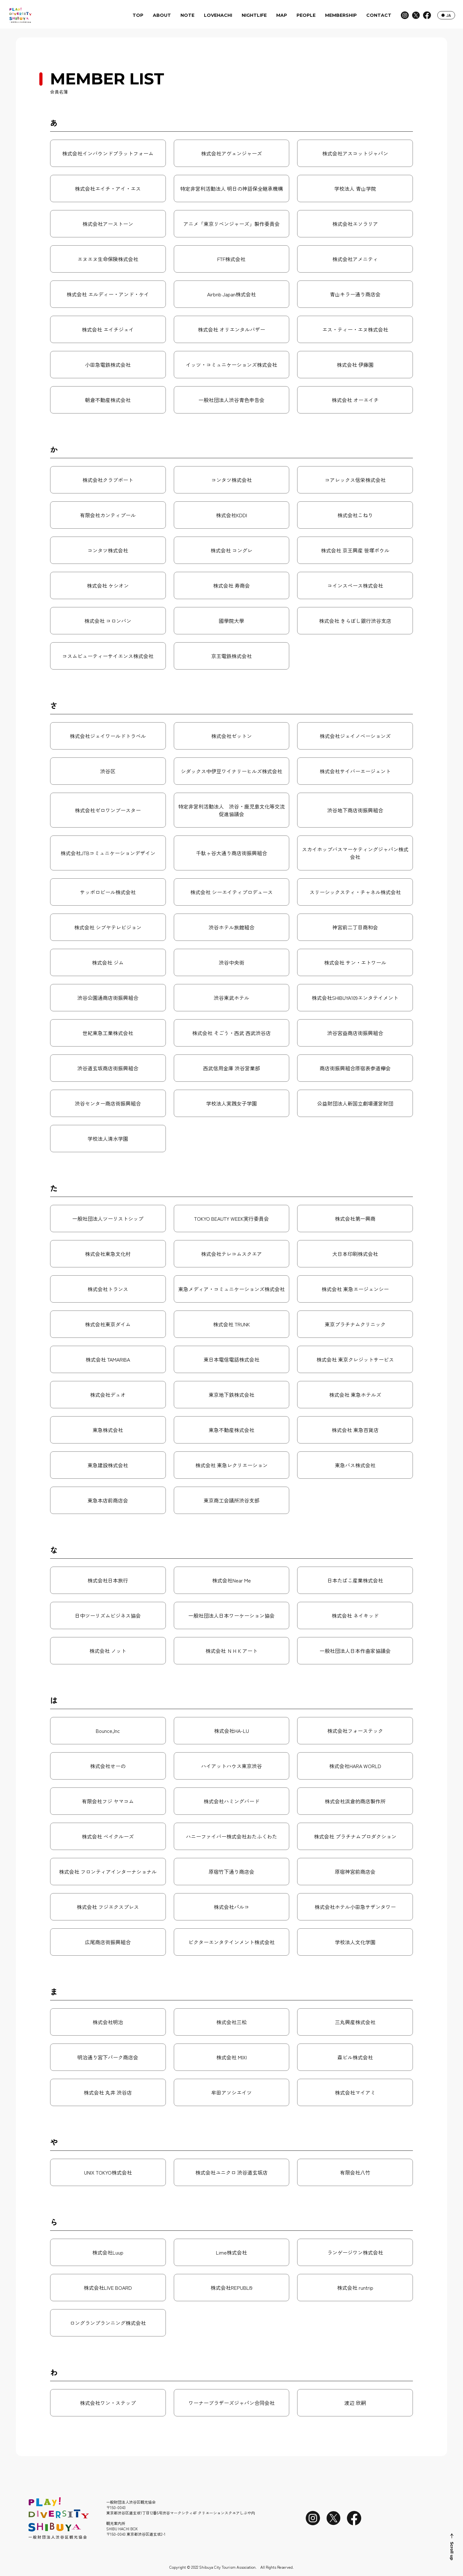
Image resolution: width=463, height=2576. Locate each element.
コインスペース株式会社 (355, 585)
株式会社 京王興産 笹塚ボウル (355, 550)
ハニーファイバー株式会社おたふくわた (231, 1836)
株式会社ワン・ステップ (108, 2403)
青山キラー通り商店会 (355, 294)
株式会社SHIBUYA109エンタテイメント (355, 997)
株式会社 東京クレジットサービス (355, 1359)
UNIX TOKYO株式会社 (108, 2172)
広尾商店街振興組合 (108, 1942)
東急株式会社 (108, 1430)
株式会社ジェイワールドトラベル (108, 736)
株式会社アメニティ (355, 259)
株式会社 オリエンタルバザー (231, 329)
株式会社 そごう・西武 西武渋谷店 (231, 1033)
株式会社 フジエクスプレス (108, 1907)
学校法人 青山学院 (355, 188)
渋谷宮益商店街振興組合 (355, 1033)
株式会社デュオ (108, 1394)
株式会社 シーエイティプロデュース (231, 892)
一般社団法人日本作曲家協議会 (355, 1651)
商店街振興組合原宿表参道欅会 (355, 1068)
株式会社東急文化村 (108, 1254)
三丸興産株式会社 (355, 2022)
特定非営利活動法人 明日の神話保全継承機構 (231, 188)
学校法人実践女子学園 (231, 1103)
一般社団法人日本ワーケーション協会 (231, 1615)
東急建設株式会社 (108, 1465)
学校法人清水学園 (108, 1138)
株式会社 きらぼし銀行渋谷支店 (355, 620)
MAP (281, 15)
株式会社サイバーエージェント (355, 771)
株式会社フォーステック (355, 1730)
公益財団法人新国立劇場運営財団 (355, 1103)
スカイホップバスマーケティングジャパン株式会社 (355, 853)
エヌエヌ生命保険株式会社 (107, 259)
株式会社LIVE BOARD (108, 2287)
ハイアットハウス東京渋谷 (231, 1766)
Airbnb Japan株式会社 (231, 294)
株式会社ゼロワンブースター (108, 810)
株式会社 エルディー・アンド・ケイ (108, 294)
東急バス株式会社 (355, 1465)
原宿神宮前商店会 (355, 1871)
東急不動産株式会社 (231, 1430)
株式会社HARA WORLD (355, 1766)
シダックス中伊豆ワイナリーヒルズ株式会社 (231, 771)
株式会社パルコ (231, 1907)
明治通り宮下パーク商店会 (107, 2057)
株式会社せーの (108, 1766)
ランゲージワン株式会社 (355, 2252)
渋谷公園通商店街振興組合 (107, 997)
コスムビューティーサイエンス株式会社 (107, 656)
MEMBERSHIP (341, 15)
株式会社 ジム (108, 962)
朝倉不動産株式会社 (108, 400)
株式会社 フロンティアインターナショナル (108, 1871)
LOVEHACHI (218, 15)
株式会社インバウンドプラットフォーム (107, 153)
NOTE (187, 15)
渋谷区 (107, 771)
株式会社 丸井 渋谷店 (108, 2092)
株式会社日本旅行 (108, 1580)
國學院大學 (231, 620)
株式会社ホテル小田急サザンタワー (355, 1907)
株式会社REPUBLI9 (231, 2287)
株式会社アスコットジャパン (355, 153)
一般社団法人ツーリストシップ (107, 1218)
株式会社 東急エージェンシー (355, 1289)
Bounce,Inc (108, 1730)
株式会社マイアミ (355, 2092)
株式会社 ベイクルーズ (108, 1836)
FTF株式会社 (231, 259)
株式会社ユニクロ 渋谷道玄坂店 (231, 2172)
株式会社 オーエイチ (355, 400)
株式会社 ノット (107, 1651)
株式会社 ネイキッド (355, 1615)
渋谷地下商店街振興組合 (355, 810)
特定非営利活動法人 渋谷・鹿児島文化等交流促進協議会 (231, 810)
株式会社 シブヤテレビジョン (107, 927)
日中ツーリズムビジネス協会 (108, 1615)
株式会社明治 (108, 2022)
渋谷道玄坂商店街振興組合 (107, 1068)
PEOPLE (306, 15)
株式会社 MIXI (231, 2057)
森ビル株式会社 (355, 2057)
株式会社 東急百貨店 (355, 1430)
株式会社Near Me (231, 1580)
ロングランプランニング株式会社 (108, 2323)
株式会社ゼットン (231, 736)
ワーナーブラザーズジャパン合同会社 (231, 2403)
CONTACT (378, 15)
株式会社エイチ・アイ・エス (108, 188)
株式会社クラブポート (107, 480)
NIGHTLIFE (254, 15)
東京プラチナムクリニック (355, 1324)
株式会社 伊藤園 (355, 364)
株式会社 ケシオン (108, 585)
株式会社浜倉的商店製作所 (355, 1801)
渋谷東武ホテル (231, 997)
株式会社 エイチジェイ (108, 329)
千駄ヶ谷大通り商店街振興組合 (231, 853)
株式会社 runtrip (355, 2287)
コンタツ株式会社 (231, 480)
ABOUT (162, 15)
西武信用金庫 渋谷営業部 (231, 1068)
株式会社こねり (355, 515)
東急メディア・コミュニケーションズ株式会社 (231, 1289)
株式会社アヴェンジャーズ (231, 153)
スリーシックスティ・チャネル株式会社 (355, 892)
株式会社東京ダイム (108, 1324)
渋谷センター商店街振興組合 (108, 1103)
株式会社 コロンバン (107, 620)
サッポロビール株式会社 (108, 892)
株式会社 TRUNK (231, 1324)
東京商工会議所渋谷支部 (231, 1500)
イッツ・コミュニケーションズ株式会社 (231, 364)
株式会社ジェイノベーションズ (355, 736)
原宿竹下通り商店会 (231, 1871)
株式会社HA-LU (231, 1730)
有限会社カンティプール (108, 515)
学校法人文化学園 (355, 1942)
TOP (138, 15)
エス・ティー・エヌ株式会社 (355, 329)
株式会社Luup (107, 2252)
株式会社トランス (108, 1289)
